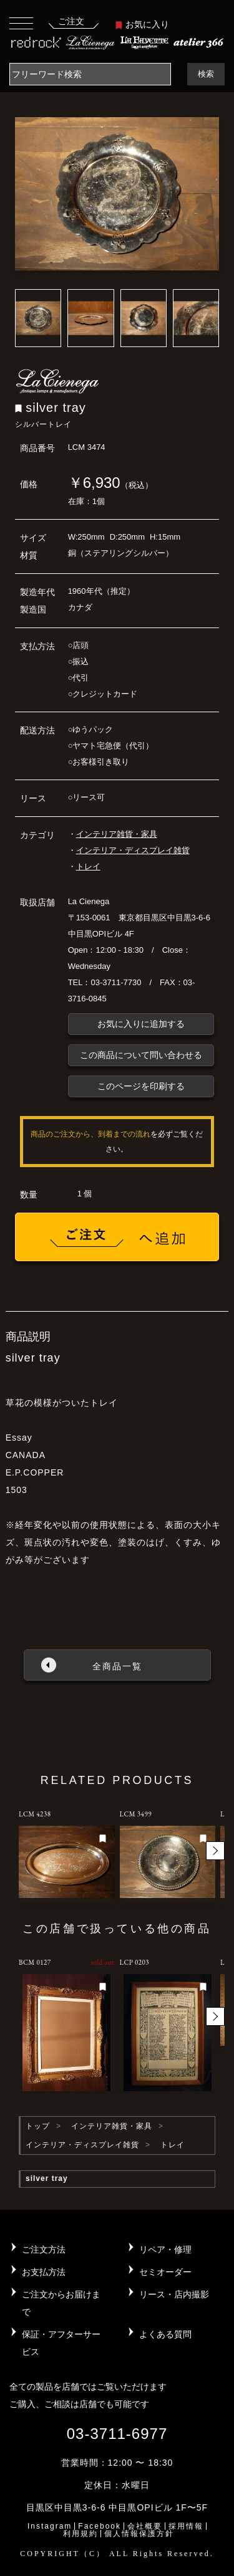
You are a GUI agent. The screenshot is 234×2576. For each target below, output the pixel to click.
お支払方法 (44, 2272)
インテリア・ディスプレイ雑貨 (133, 850)
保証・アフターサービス (61, 2343)
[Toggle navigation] (21, 22)
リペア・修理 (165, 2249)
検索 (206, 74)
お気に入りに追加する (141, 1024)
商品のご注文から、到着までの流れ (90, 1134)
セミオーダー (165, 2272)
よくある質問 (165, 2334)
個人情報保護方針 (139, 2533)
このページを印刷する (141, 1086)
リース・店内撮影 (174, 2294)
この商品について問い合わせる (141, 1055)
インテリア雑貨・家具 (116, 834)
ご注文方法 (44, 2249)
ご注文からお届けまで (61, 2303)
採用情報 (185, 2526)
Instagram (49, 2526)
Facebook (99, 2526)
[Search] (90, 74)
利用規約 (80, 2533)
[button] (215, 1850)
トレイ (88, 866)
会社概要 (144, 2526)
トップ (38, 2126)
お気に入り (142, 24)
